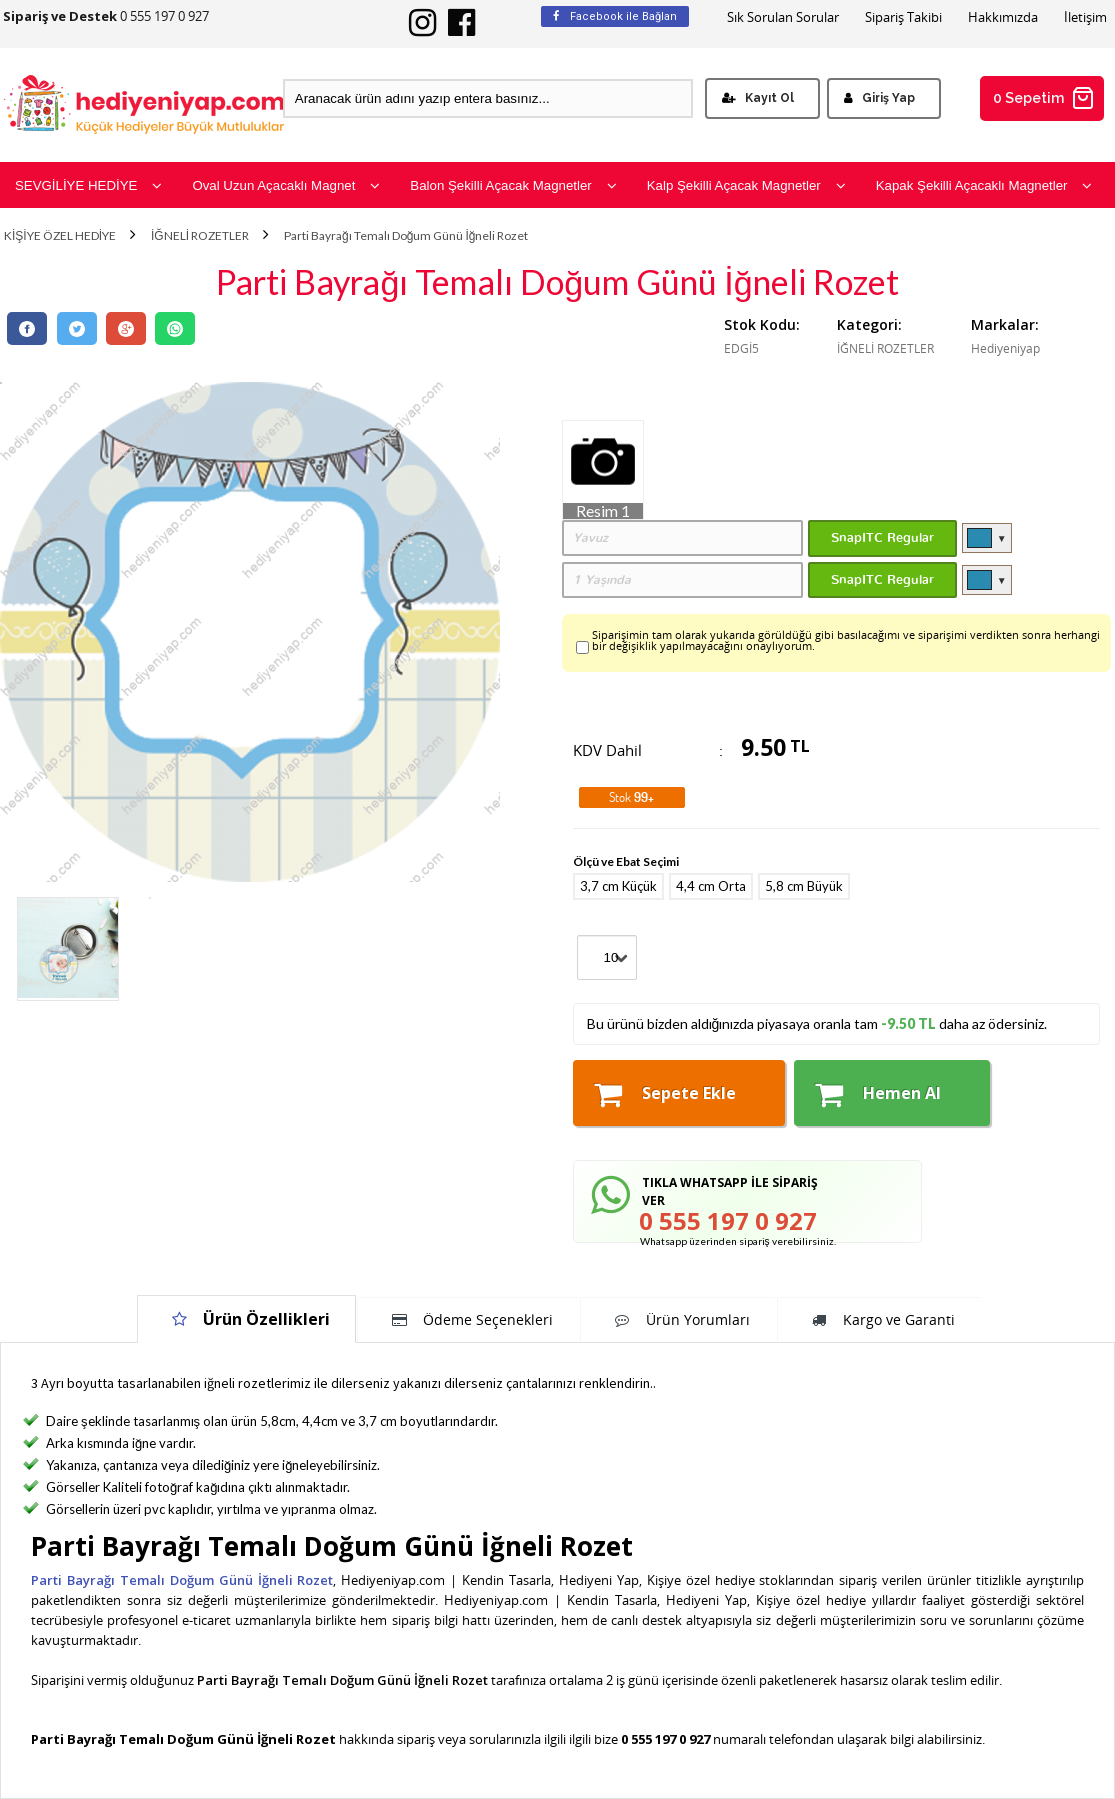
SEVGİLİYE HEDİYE (88, 185)
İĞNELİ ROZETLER (200, 236)
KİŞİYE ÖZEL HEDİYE (60, 236)
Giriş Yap (879, 98)
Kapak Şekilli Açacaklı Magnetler (984, 185)
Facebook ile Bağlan (615, 16)
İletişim (1085, 17)
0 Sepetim (1044, 98)
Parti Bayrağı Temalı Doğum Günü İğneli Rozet (406, 236)
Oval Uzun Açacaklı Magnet (286, 185)
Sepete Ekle (665, 1094)
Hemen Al (878, 1094)
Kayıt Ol (758, 98)
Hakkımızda (1003, 17)
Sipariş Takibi (903, 17)
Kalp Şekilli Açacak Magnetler (746, 185)
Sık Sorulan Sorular (783, 17)
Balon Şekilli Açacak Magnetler (513, 185)
